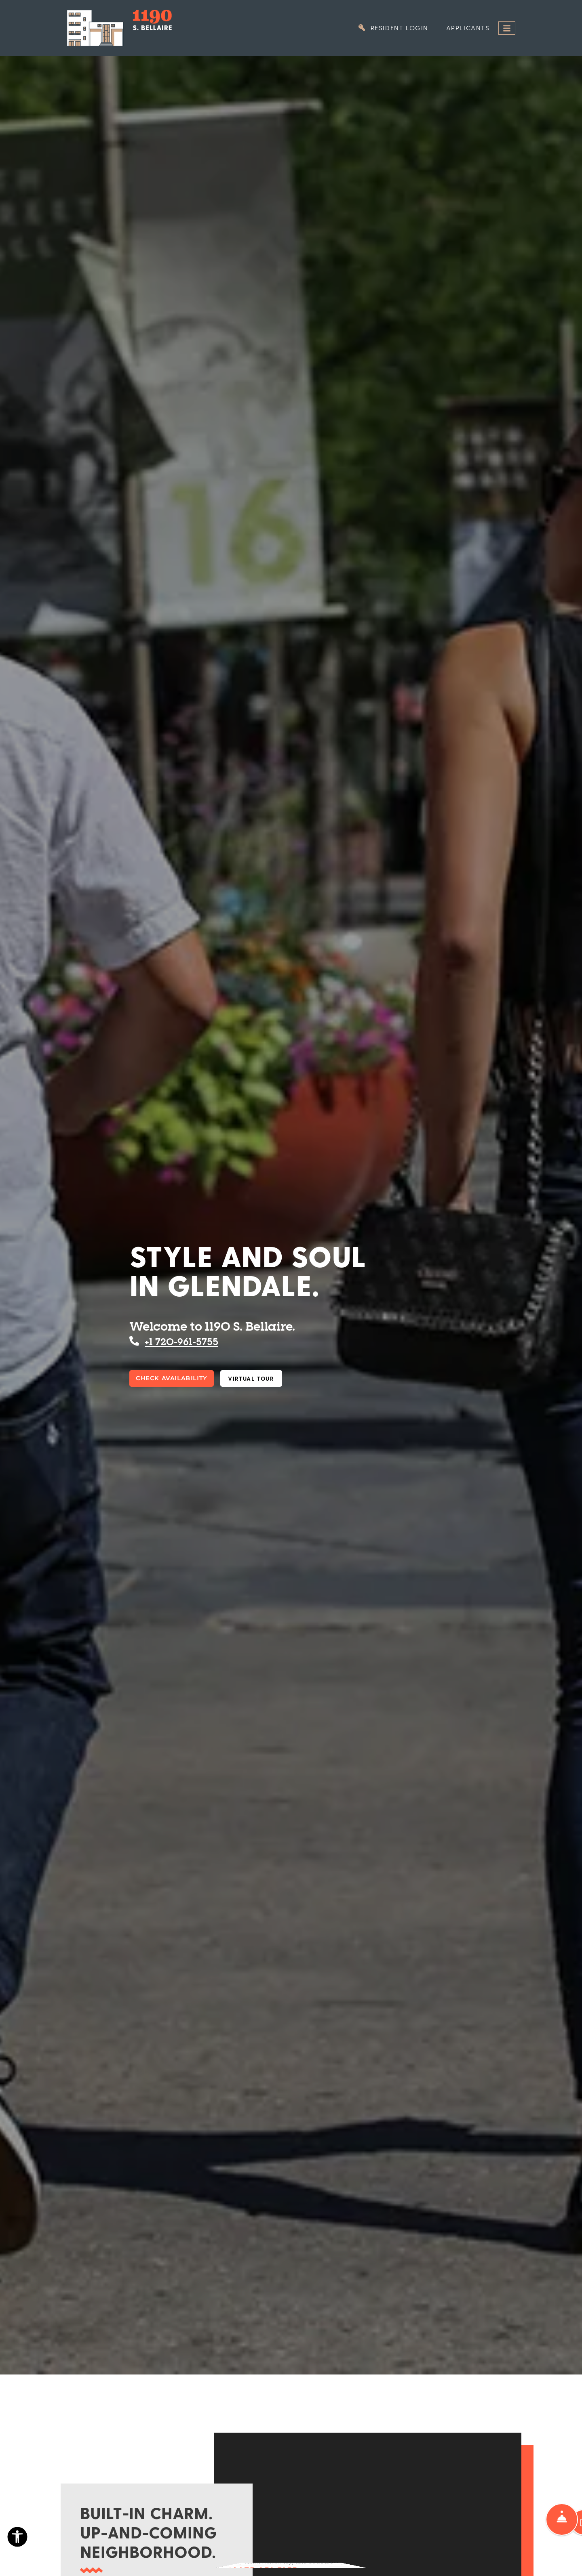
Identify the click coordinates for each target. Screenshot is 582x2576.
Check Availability (171, 1378)
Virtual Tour (251, 1378)
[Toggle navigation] (507, 28)
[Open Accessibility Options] (17, 2539)
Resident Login (397, 26)
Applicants (472, 26)
